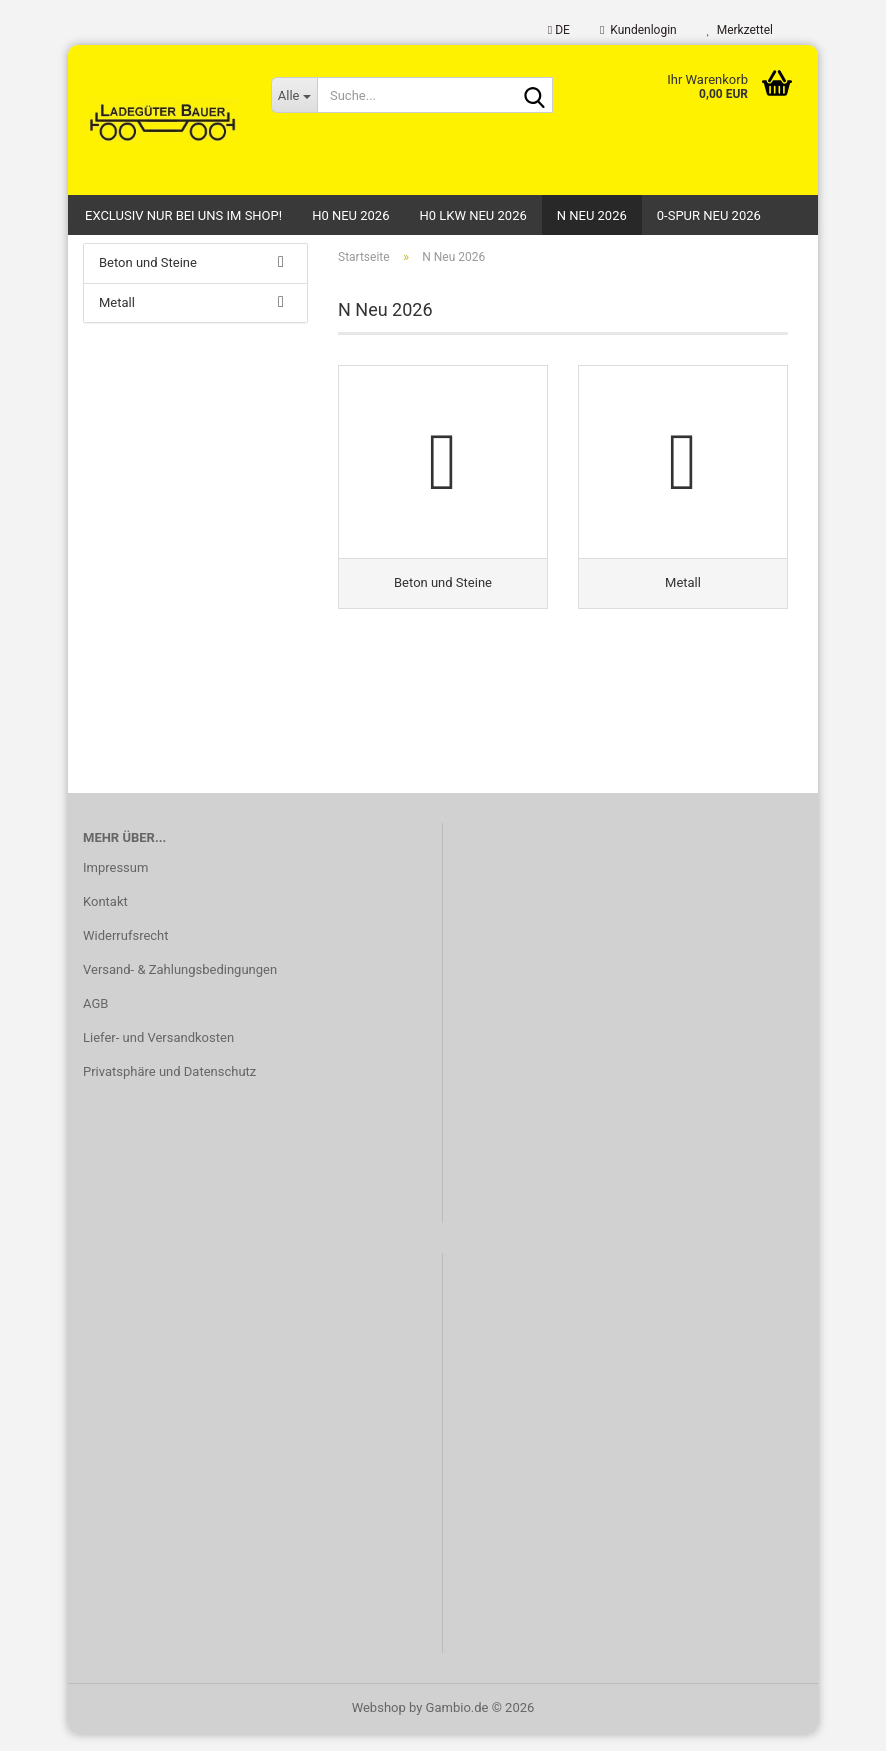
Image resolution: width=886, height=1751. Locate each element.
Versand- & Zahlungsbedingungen (180, 986)
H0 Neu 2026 (350, 215)
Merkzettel (740, 30)
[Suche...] (294, 95)
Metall (117, 319)
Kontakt (105, 918)
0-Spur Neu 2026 (709, 215)
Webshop (379, 1724)
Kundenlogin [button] (638, 30)
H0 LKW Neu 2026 (472, 215)
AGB (95, 1020)
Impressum (115, 884)
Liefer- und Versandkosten (158, 1054)
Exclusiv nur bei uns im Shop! (183, 215)
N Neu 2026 (592, 215)
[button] (559, 30)
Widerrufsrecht (126, 952)
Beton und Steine (148, 279)
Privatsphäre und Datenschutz (169, 1088)
